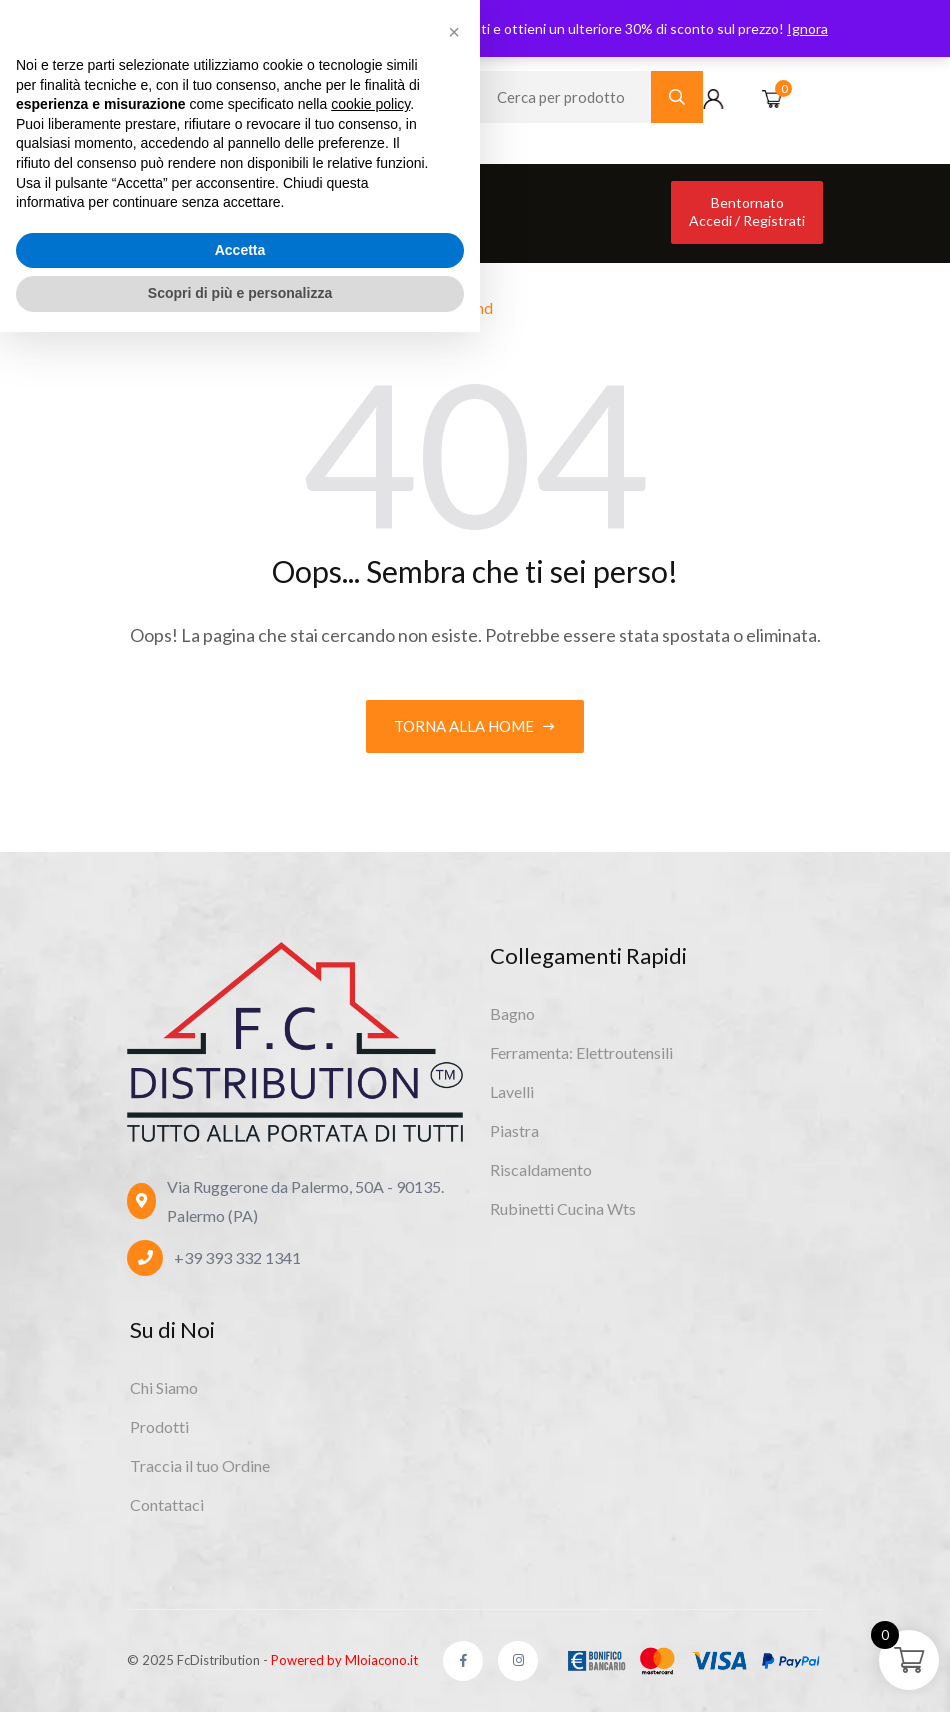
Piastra (514, 1130)
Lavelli (512, 1091)
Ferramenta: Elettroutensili (581, 1052)
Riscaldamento (541, 1169)
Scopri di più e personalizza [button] (240, 1673)
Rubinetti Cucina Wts (563, 1208)
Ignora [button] (807, 28)
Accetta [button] (240, 1630)
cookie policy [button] (370, 1484)
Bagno (512, 1013)
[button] (454, 1412)
